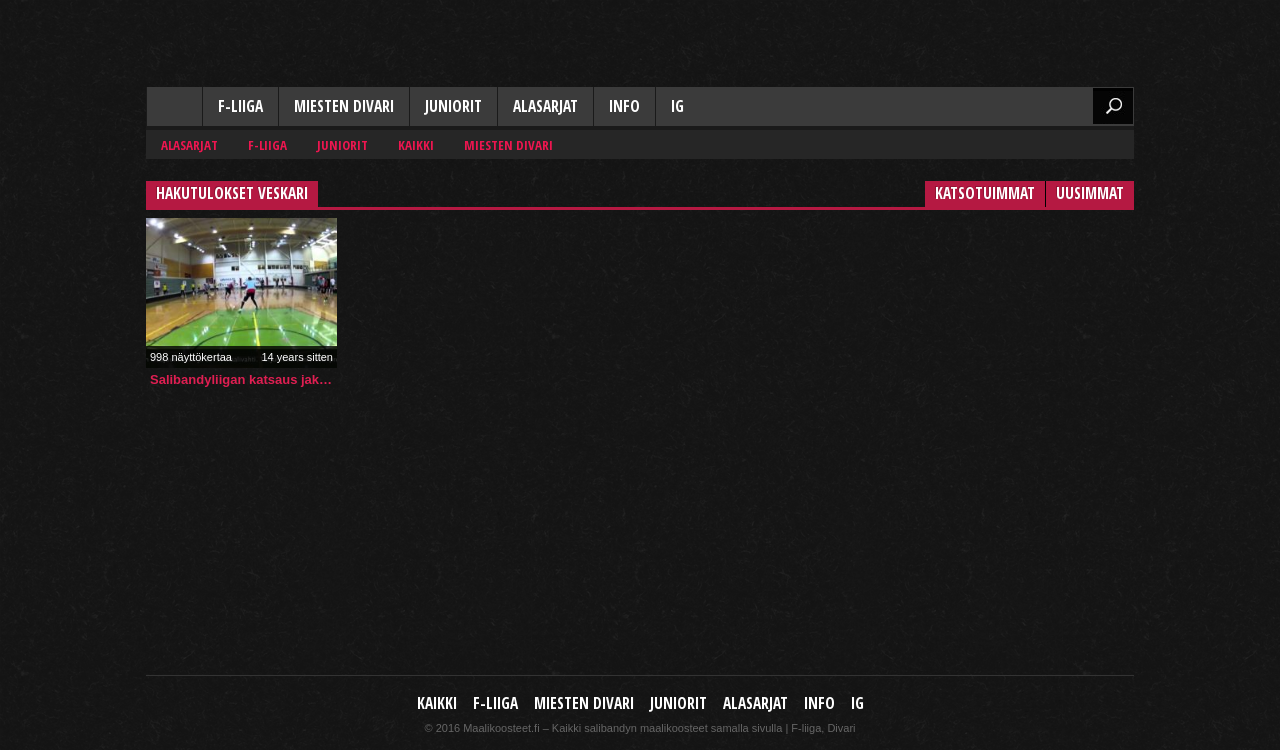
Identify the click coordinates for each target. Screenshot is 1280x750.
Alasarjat (545, 106)
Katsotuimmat (985, 193)
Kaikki (174, 108)
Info (624, 106)
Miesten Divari (344, 106)
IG (677, 106)
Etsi (1113, 106)
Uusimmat (1090, 193)
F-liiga (240, 106)
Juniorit (453, 106)
